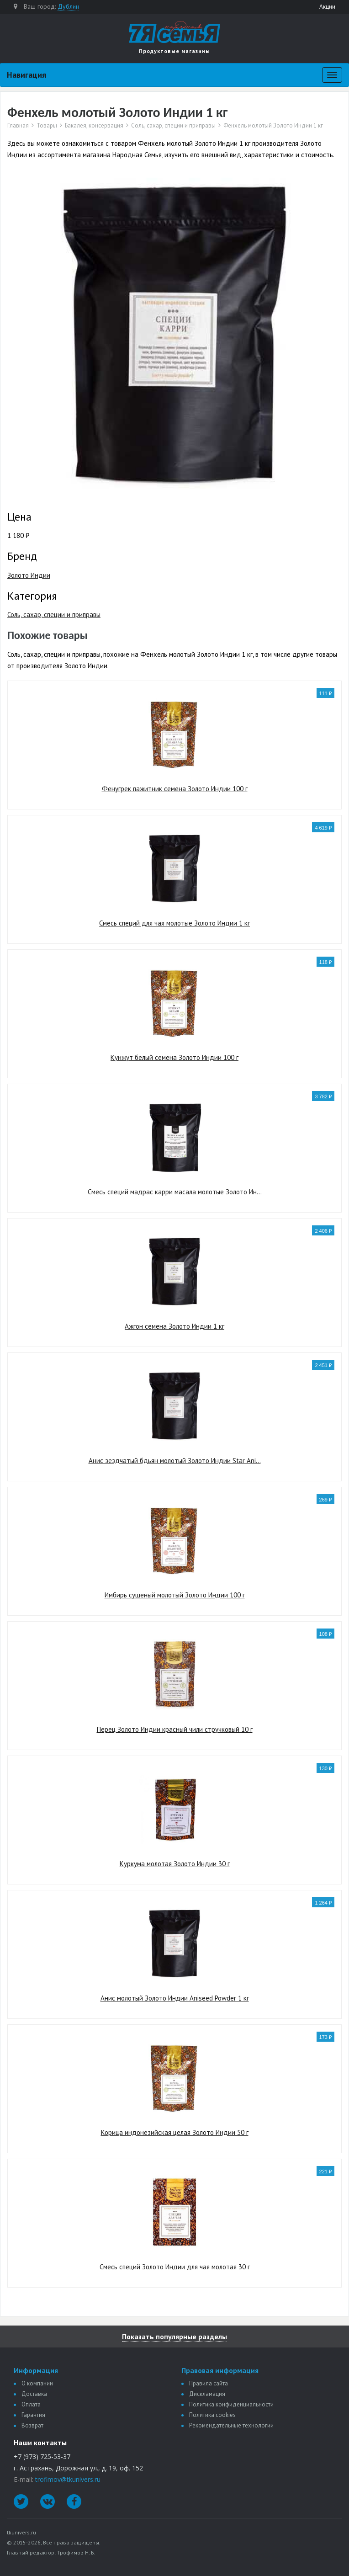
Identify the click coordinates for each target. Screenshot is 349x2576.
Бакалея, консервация (94, 125)
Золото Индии (28, 575)
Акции (327, 7)
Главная (18, 125)
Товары (47, 125)
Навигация (26, 74)
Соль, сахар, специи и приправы (173, 125)
